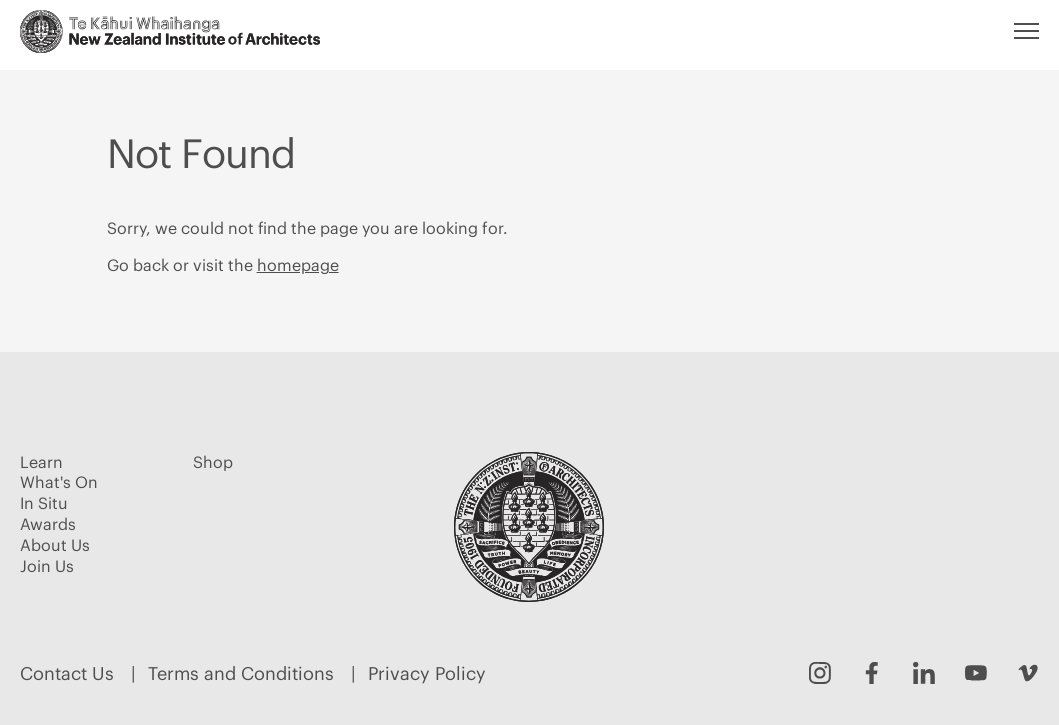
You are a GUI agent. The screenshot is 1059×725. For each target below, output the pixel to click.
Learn (41, 462)
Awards (48, 524)
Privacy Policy (427, 673)
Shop (213, 462)
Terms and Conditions (241, 673)
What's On (59, 482)
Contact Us (67, 673)
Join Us (47, 566)
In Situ (44, 503)
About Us (55, 545)
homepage (298, 265)
